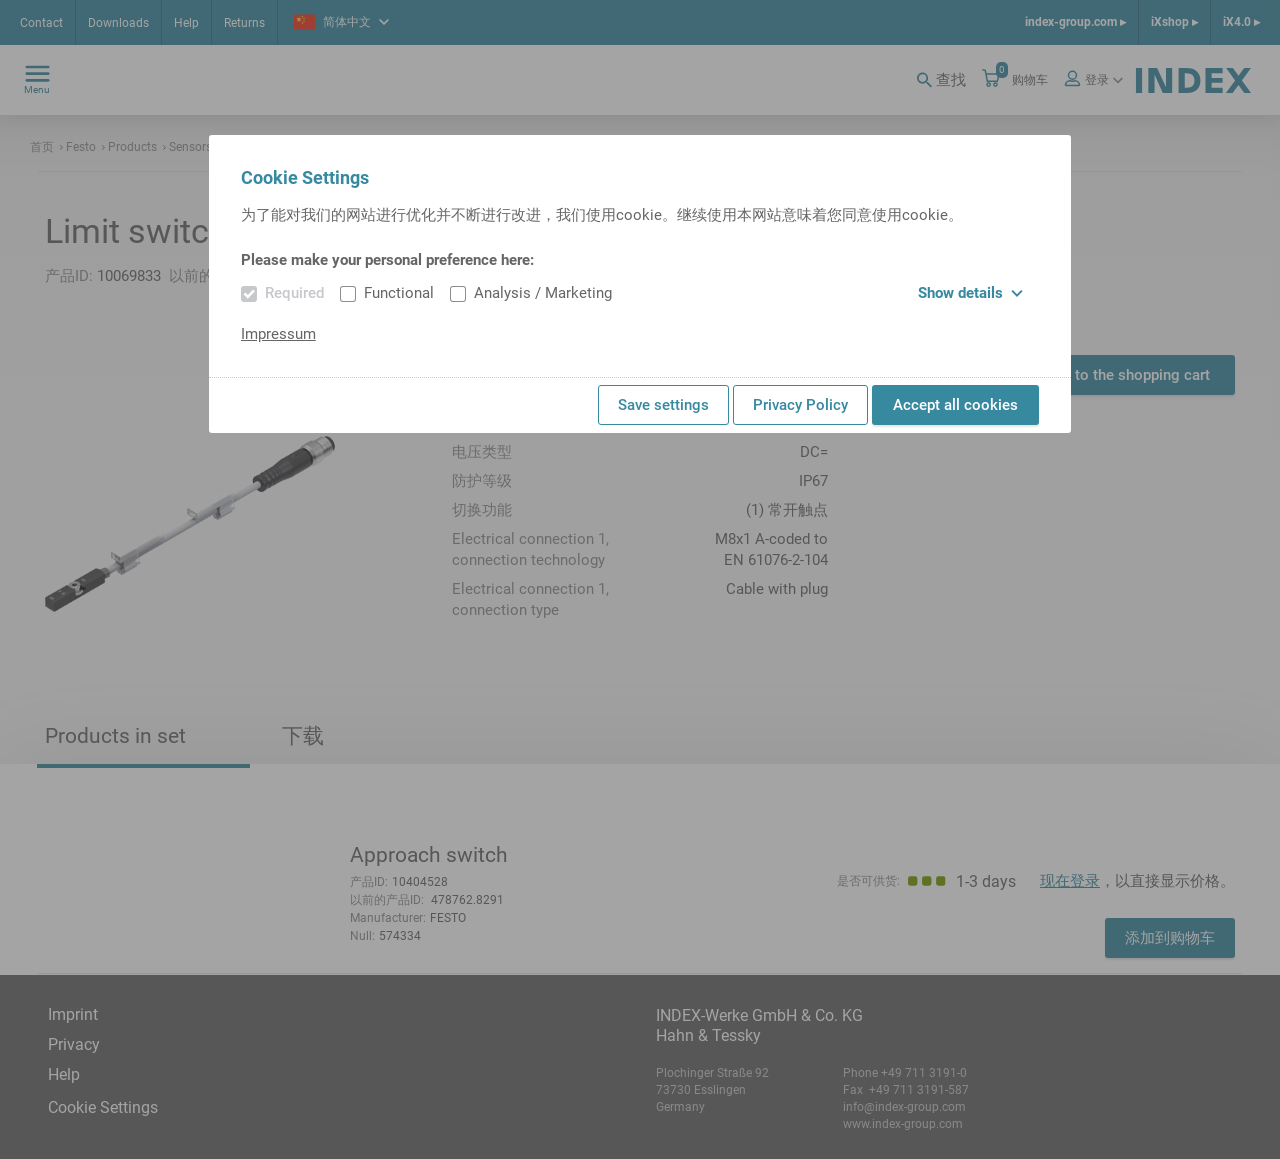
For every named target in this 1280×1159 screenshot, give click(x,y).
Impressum (278, 334)
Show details (970, 293)
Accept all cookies (955, 405)
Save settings (663, 405)
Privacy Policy (800, 405)
